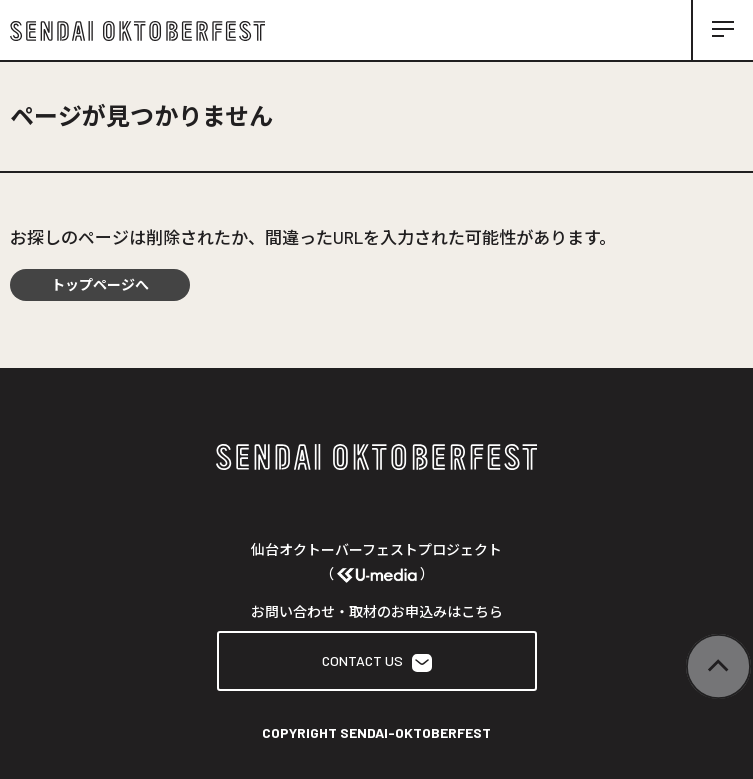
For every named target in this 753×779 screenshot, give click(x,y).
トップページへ (100, 284)
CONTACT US (377, 661)
